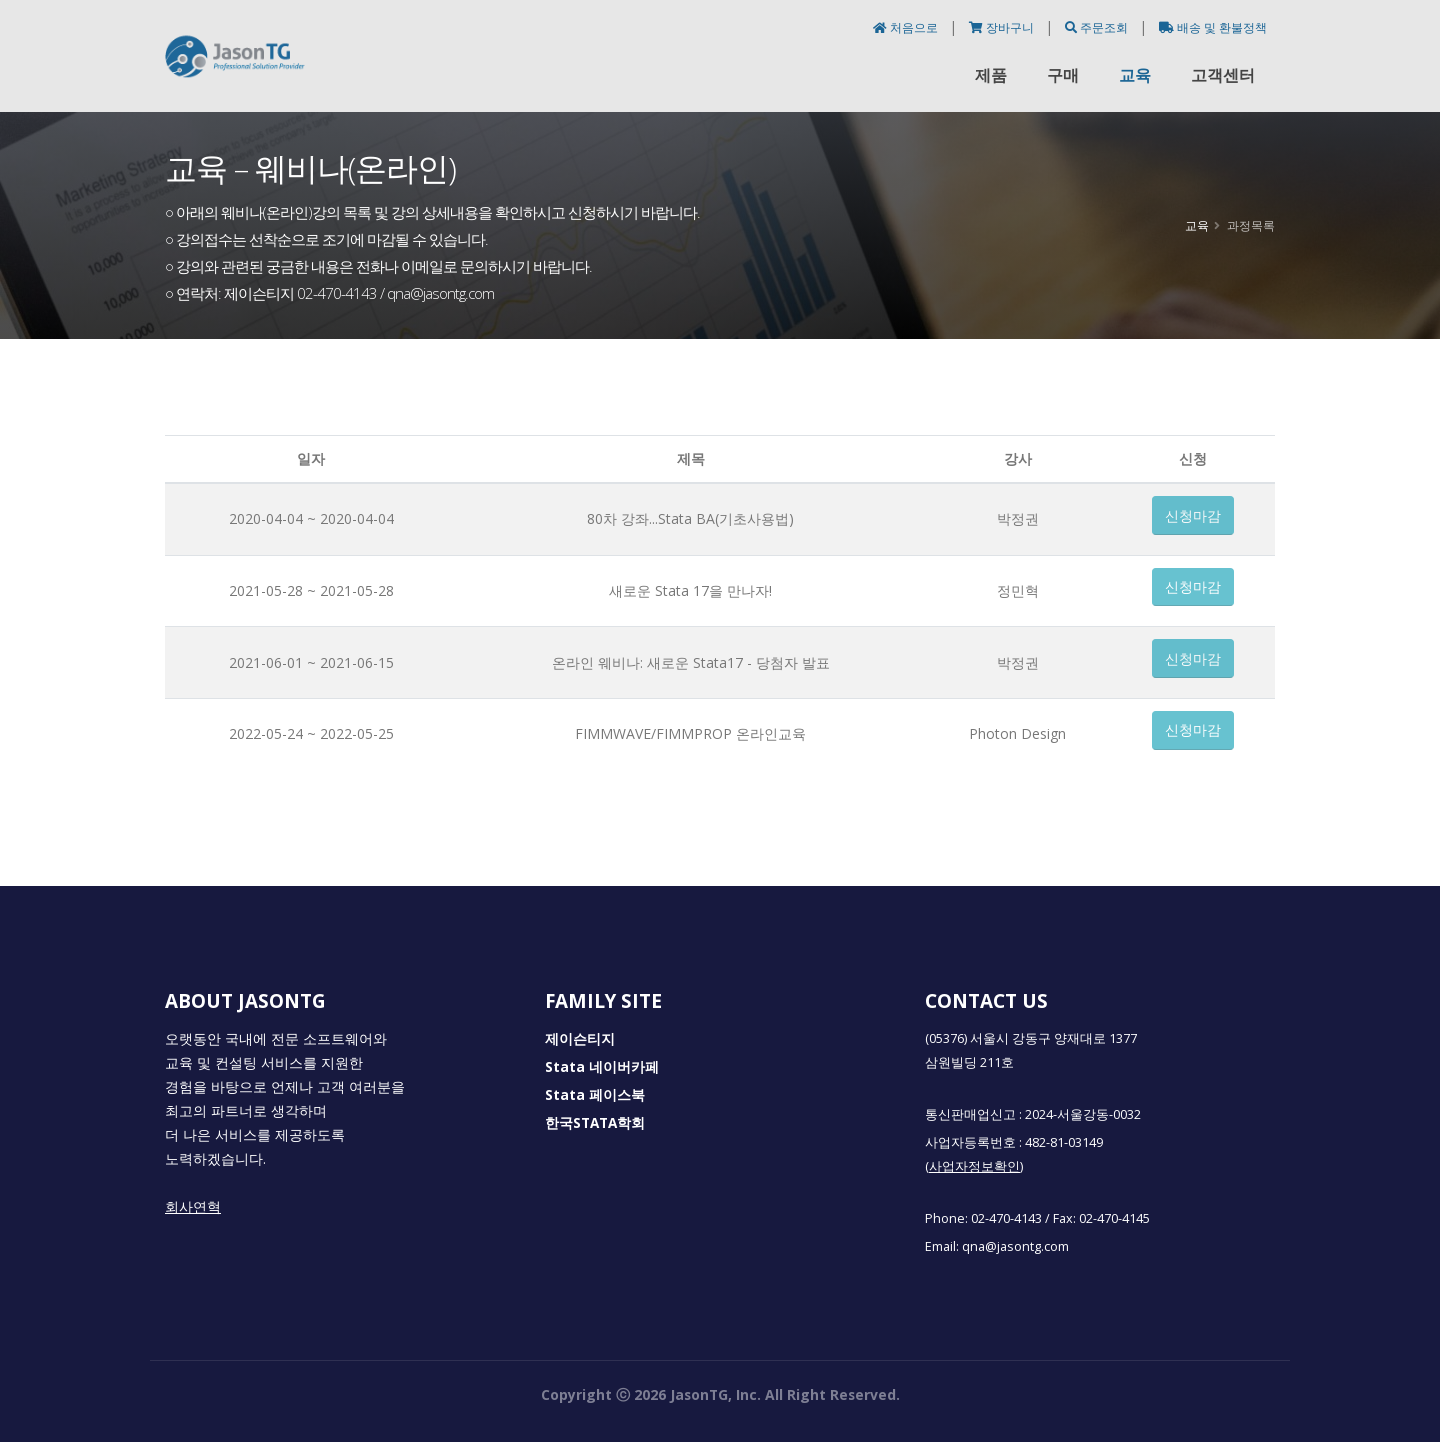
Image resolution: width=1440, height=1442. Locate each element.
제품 (991, 75)
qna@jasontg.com (1015, 1246)
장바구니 (1003, 27)
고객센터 (1223, 75)
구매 (1063, 75)
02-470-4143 (1006, 1218)
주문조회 (1098, 27)
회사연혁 (193, 1207)
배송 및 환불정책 (1213, 27)
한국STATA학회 (595, 1123)
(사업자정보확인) (974, 1166)
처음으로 (907, 27)
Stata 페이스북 (595, 1095)
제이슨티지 (580, 1039)
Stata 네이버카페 (602, 1067)
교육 (1135, 75)
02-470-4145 (1114, 1218)
